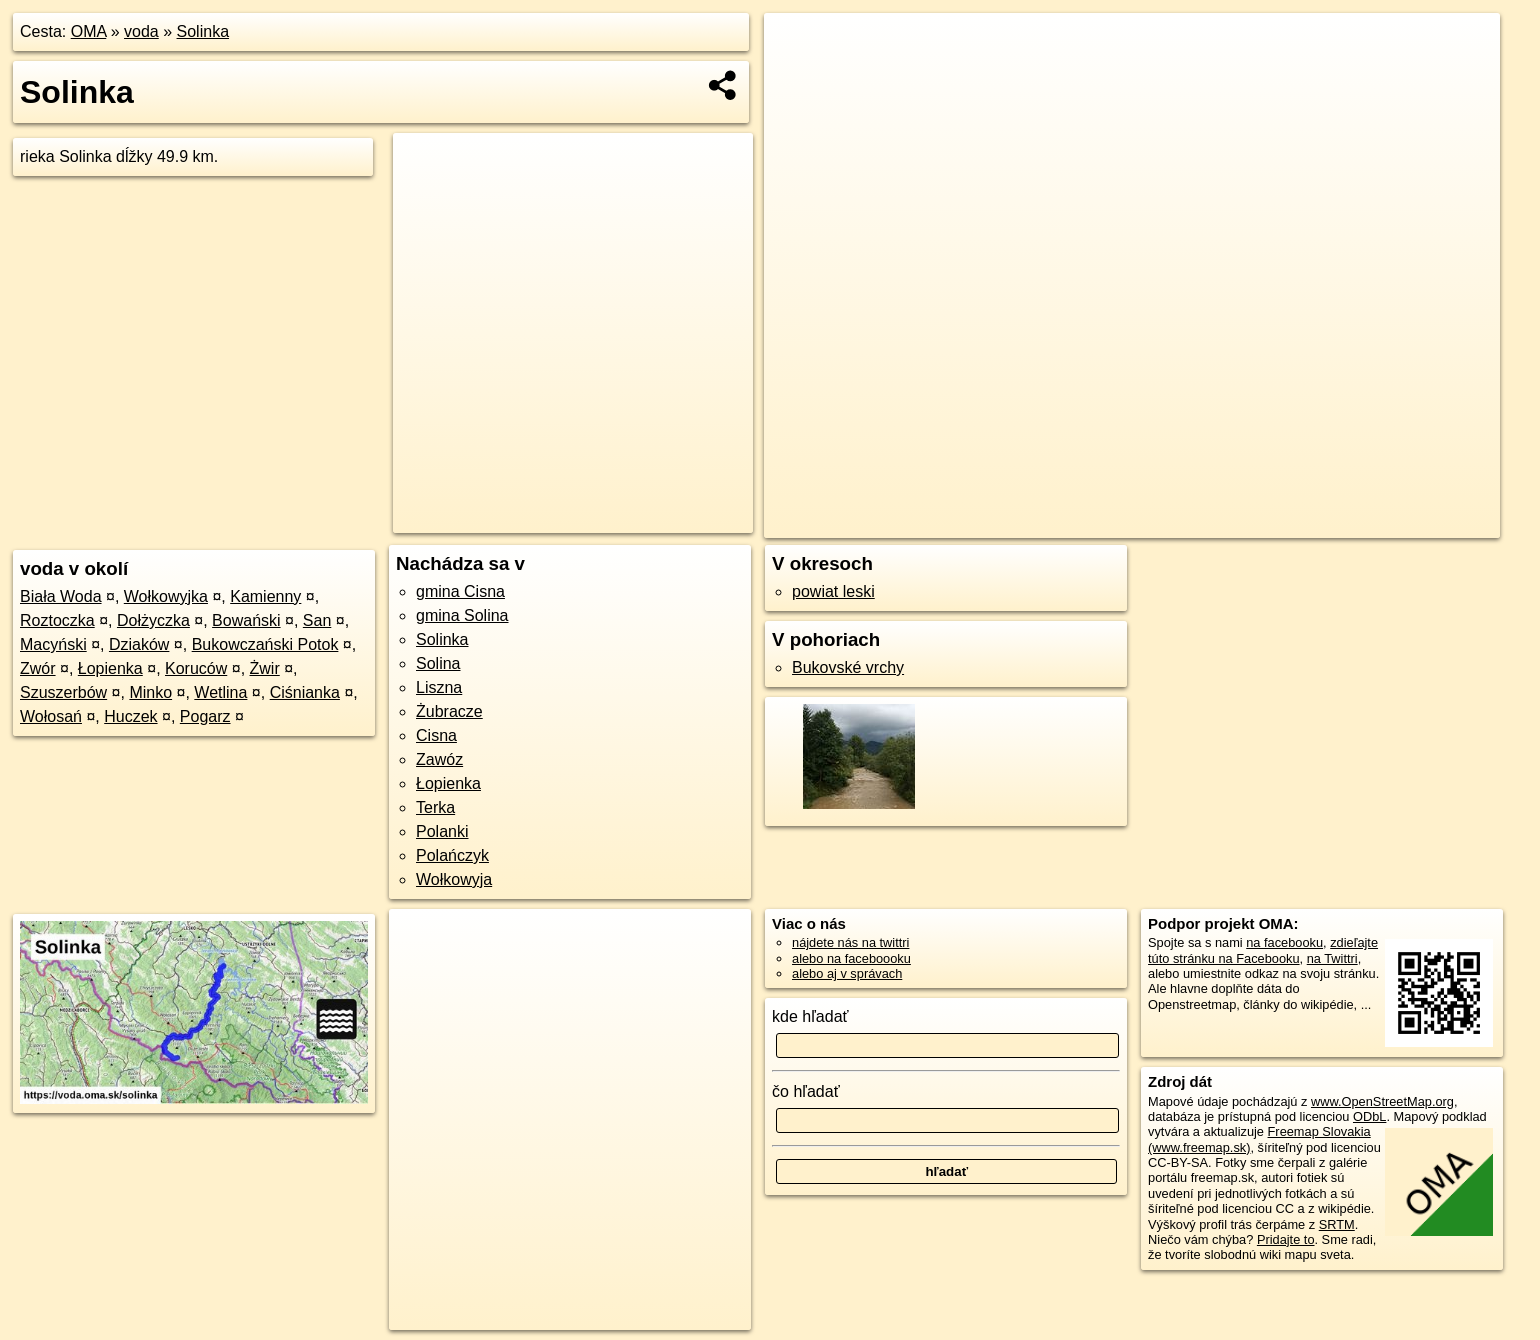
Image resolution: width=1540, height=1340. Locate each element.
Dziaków (139, 644)
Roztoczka (57, 620)
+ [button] (797, 47)
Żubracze (449, 711)
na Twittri (1332, 958)
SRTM (1337, 1224)
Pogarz (205, 716)
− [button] (797, 78)
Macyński (53, 644)
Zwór (38, 668)
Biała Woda (61, 596)
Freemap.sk (1282, 523)
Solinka (203, 31)
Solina (438, 663)
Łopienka (110, 668)
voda (141, 31)
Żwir (265, 668)
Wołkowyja (454, 879)
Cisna (436, 735)
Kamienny (265, 596)
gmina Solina (462, 615)
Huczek (130, 716)
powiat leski (833, 591)
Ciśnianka (305, 692)
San (317, 620)
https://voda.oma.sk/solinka (1421, 523)
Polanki (442, 831)
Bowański (246, 620)
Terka (435, 807)
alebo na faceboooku (851, 958)
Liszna (439, 687)
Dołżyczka (153, 620)
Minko (150, 692)
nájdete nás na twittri (850, 942)
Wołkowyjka (166, 596)
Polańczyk (452, 855)
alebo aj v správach (847, 973)
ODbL (1369, 1116)
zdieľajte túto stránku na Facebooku (1263, 950)
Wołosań (51, 716)
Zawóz (439, 759)
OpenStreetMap (1179, 523)
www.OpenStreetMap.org (1382, 1101)
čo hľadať (806, 1091)
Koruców (196, 668)
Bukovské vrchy (848, 667)
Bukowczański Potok (265, 644)
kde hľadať (810, 1016)
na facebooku (1284, 942)
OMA (89, 31)
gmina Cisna (460, 591)
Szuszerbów (63, 692)
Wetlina (220, 692)
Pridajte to (1286, 1239)
